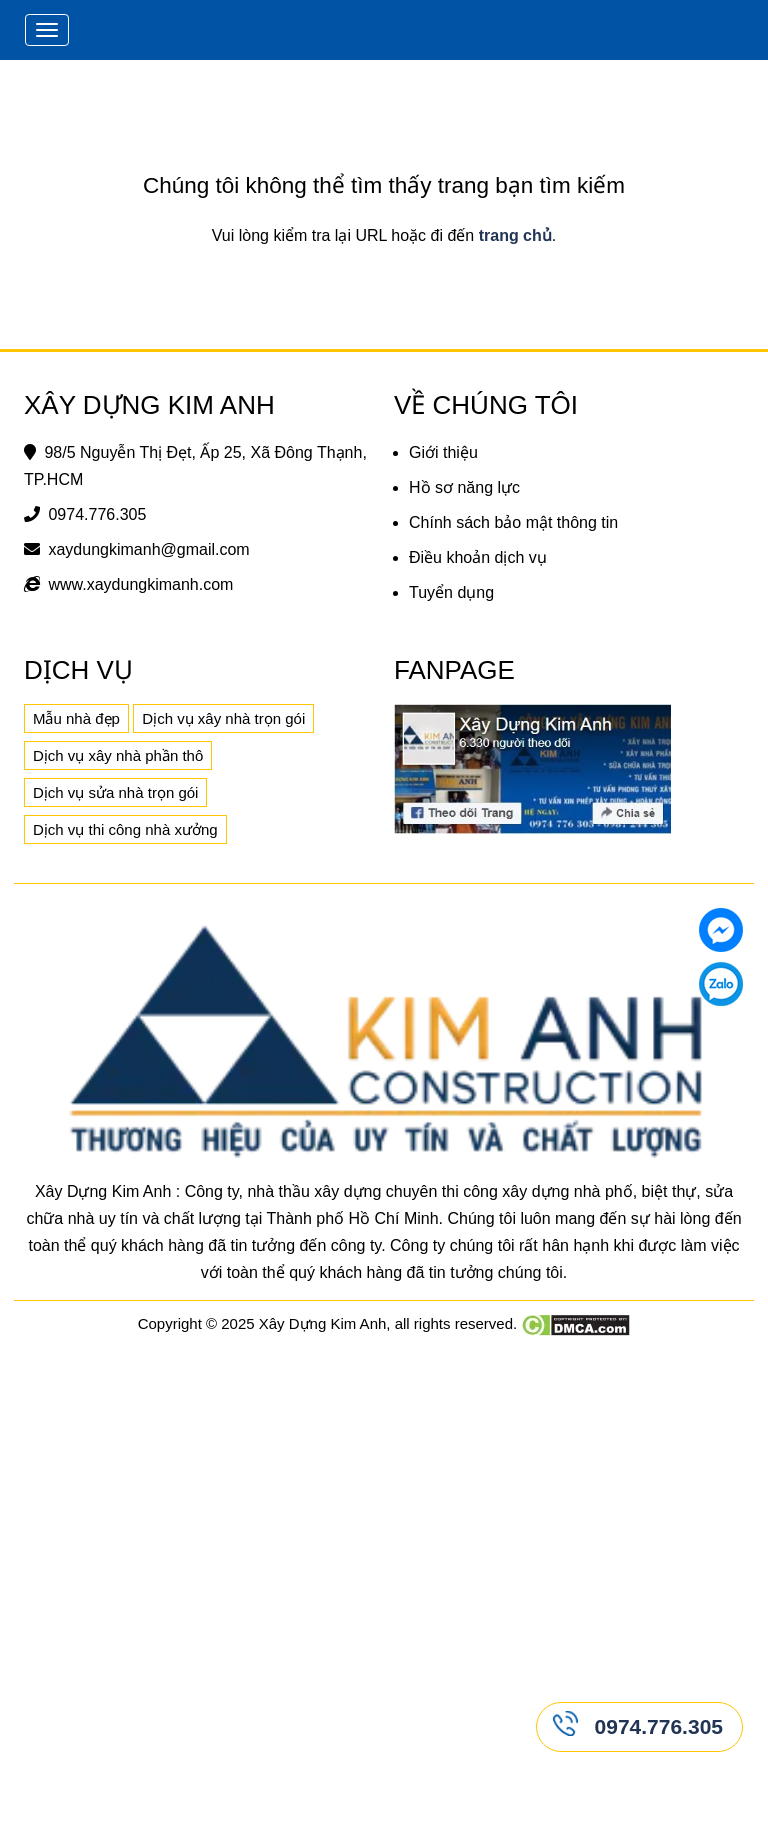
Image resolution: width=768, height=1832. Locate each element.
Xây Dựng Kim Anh (323, 1323)
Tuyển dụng (451, 592)
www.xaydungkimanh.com (140, 584)
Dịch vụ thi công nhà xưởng (125, 829)
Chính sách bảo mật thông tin (513, 522)
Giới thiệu (443, 452)
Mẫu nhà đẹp (76, 718)
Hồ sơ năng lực (464, 487)
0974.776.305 (97, 514)
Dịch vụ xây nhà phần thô (118, 755)
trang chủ (515, 235)
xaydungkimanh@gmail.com (148, 549)
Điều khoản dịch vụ (478, 557)
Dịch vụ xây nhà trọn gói (223, 718)
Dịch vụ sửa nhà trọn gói (115, 792)
